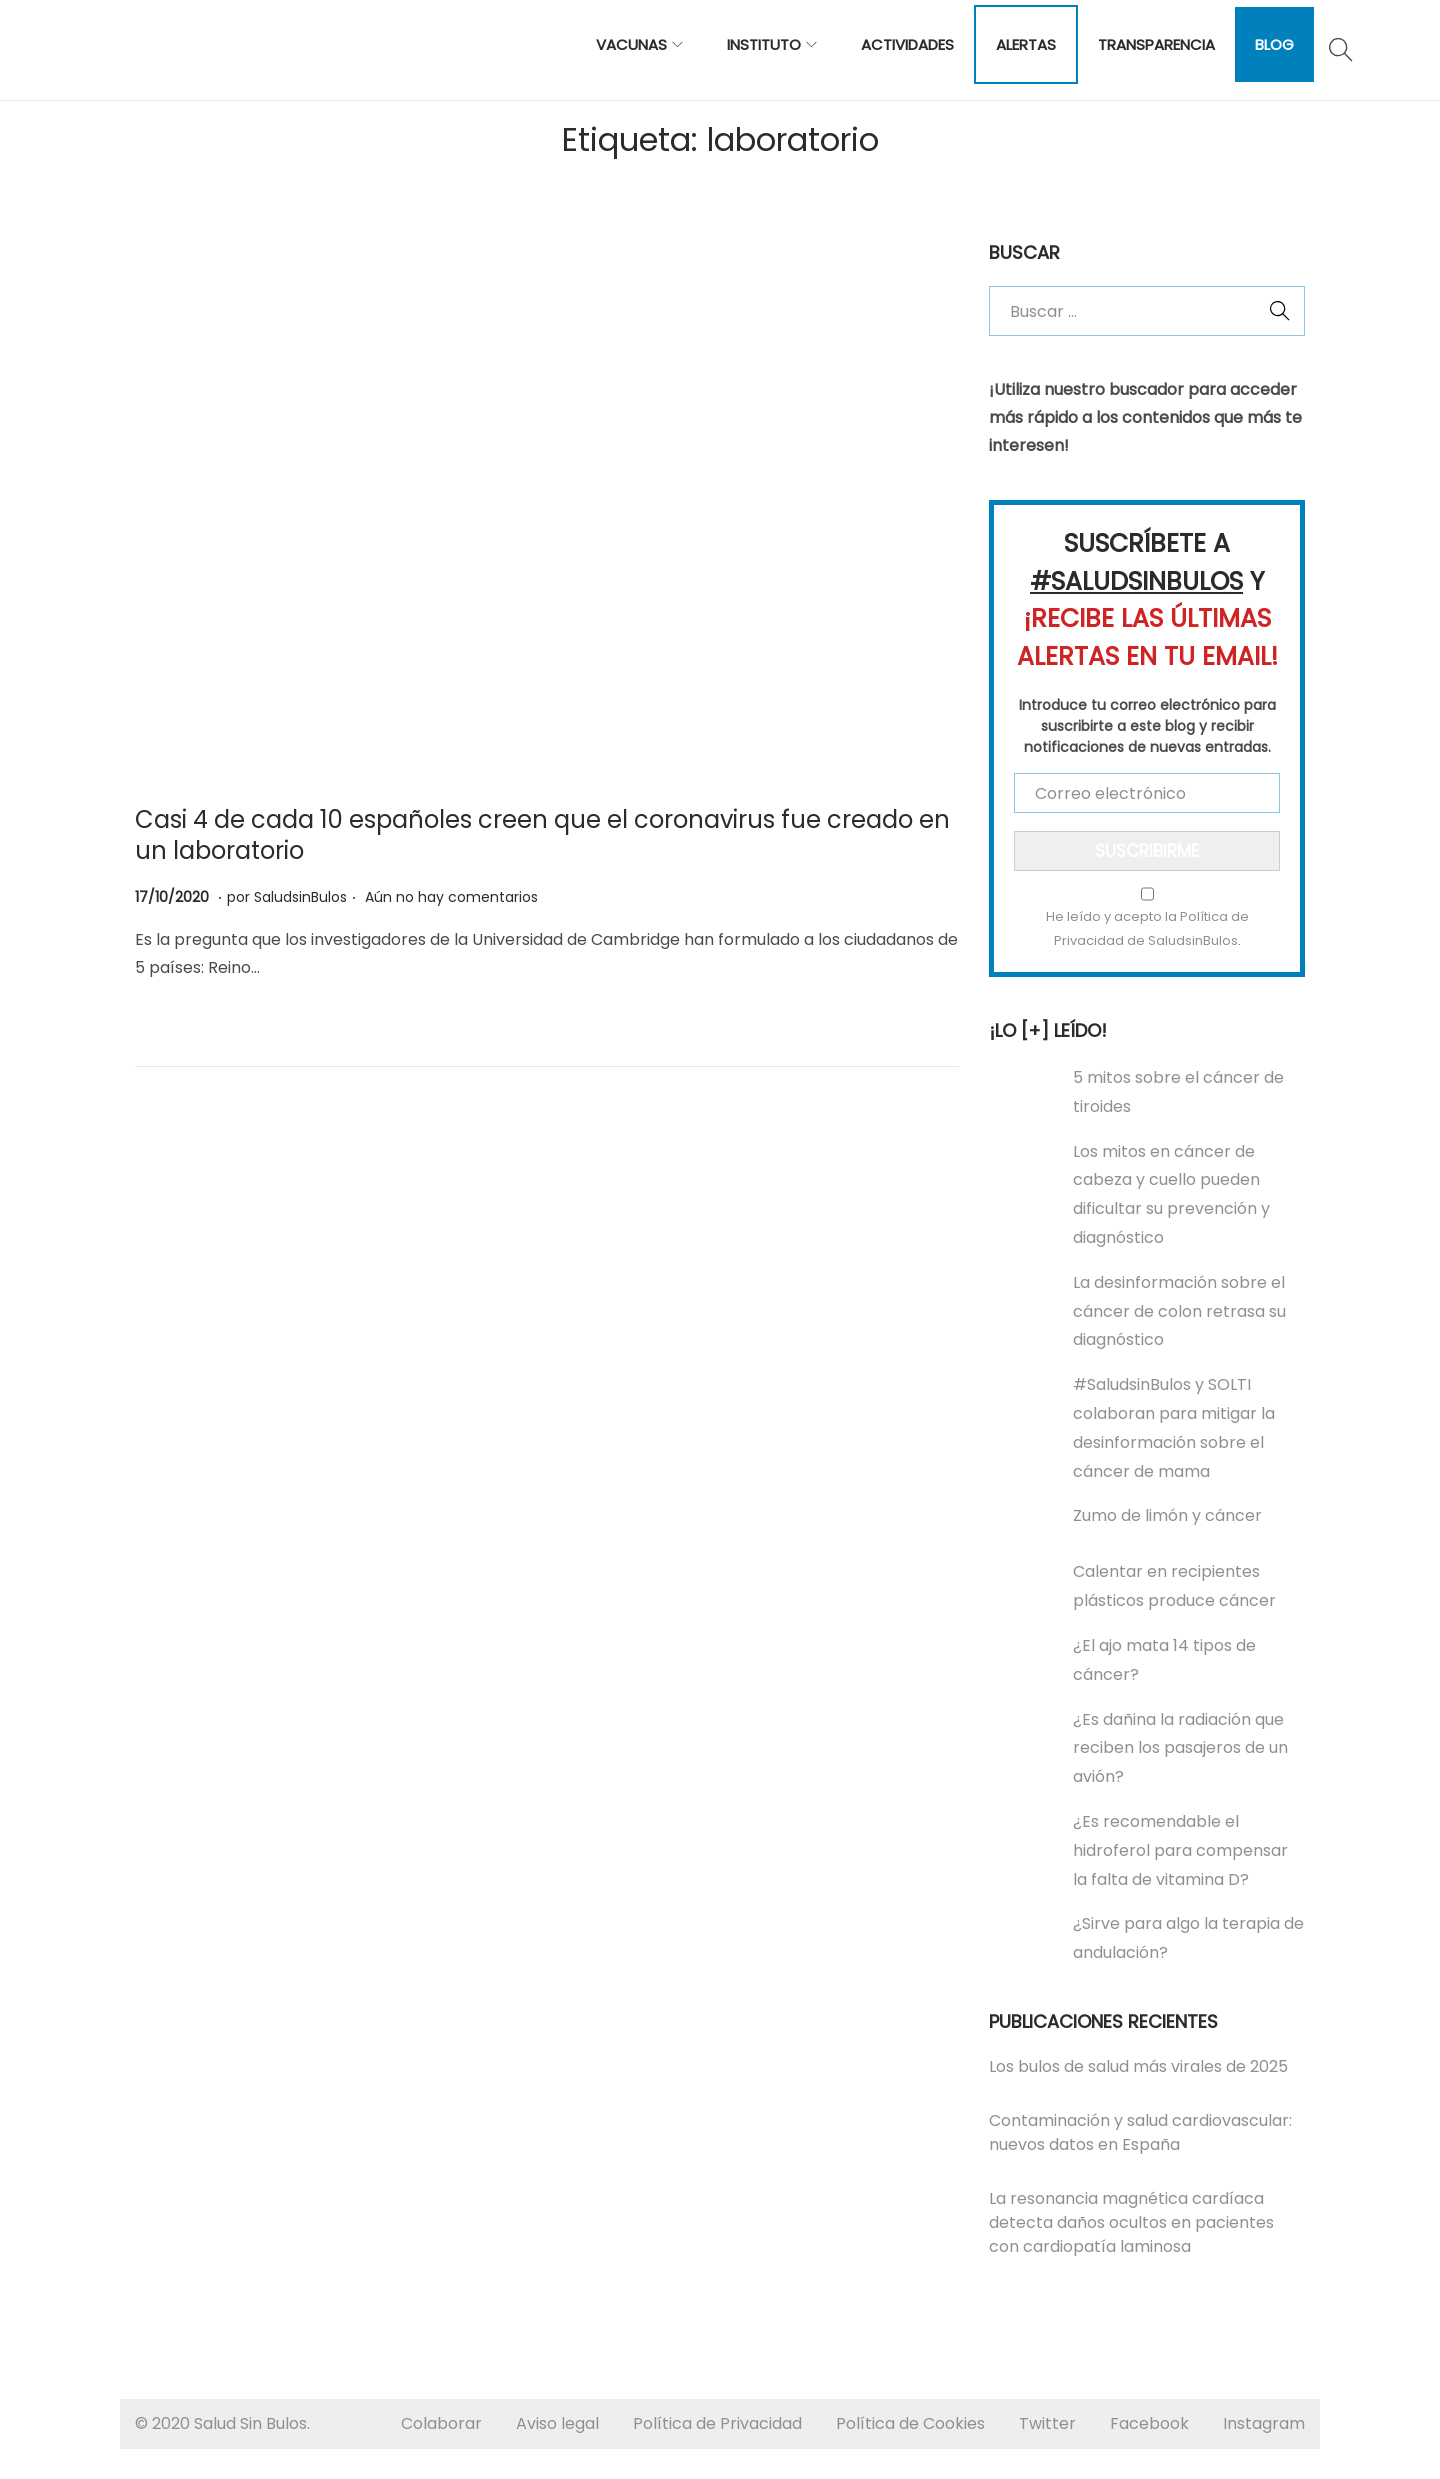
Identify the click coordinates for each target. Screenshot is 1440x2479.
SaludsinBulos (300, 897)
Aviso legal (557, 2423)
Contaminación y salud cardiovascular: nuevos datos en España (1140, 2132)
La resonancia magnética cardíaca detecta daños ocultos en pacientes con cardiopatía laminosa (1131, 2222)
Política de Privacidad (717, 2423)
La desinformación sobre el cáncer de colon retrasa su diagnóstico (1179, 1311)
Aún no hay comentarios (451, 897)
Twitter (1047, 2423)
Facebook (1149, 2423)
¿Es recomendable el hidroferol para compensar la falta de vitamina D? (1180, 1850)
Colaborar (441, 2423)
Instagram (1264, 2423)
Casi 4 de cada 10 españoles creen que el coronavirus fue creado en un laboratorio (542, 835)
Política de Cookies (910, 2423)
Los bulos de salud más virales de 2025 (1138, 2066)
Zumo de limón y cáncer (1167, 1515)
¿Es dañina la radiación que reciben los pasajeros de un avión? (1180, 1748)
